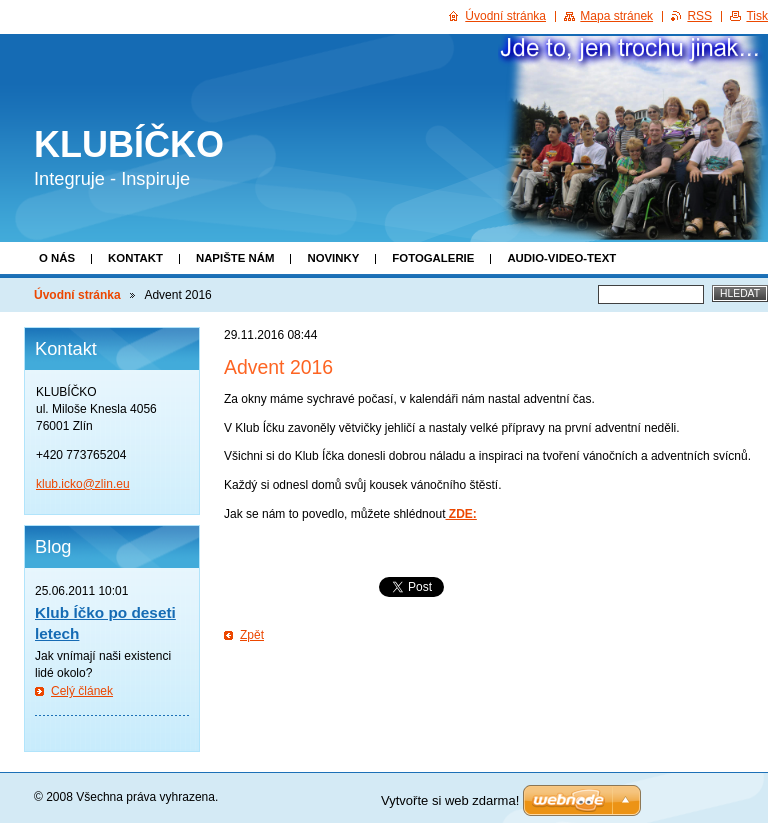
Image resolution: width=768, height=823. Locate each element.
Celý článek (82, 691)
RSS (699, 16)
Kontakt (135, 258)
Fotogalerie (433, 258)
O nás (57, 258)
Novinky (333, 258)
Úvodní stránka (77, 295)
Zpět (252, 635)
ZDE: (460, 514)
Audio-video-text (561, 258)
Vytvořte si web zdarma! (450, 800)
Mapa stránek (616, 16)
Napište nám (235, 258)
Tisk (757, 16)
